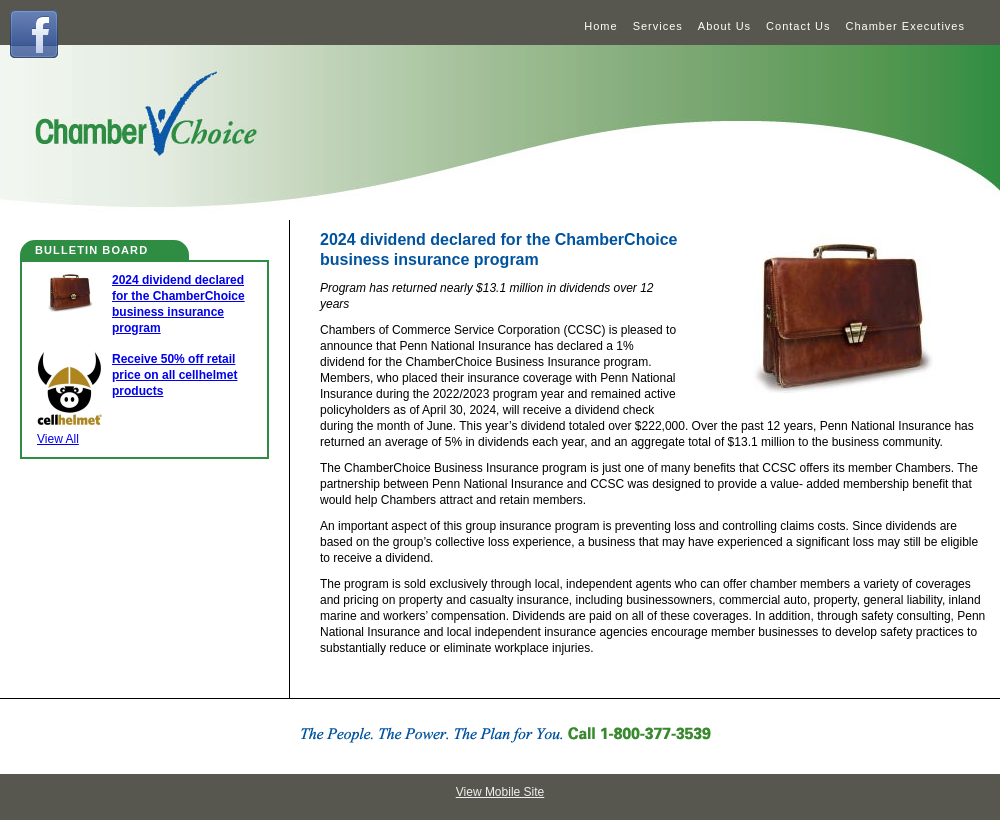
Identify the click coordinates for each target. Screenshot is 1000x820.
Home (600, 26)
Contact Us (798, 26)
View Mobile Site (500, 792)
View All (58, 439)
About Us (724, 26)
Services (658, 26)
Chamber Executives (906, 26)
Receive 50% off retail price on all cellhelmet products (174, 375)
